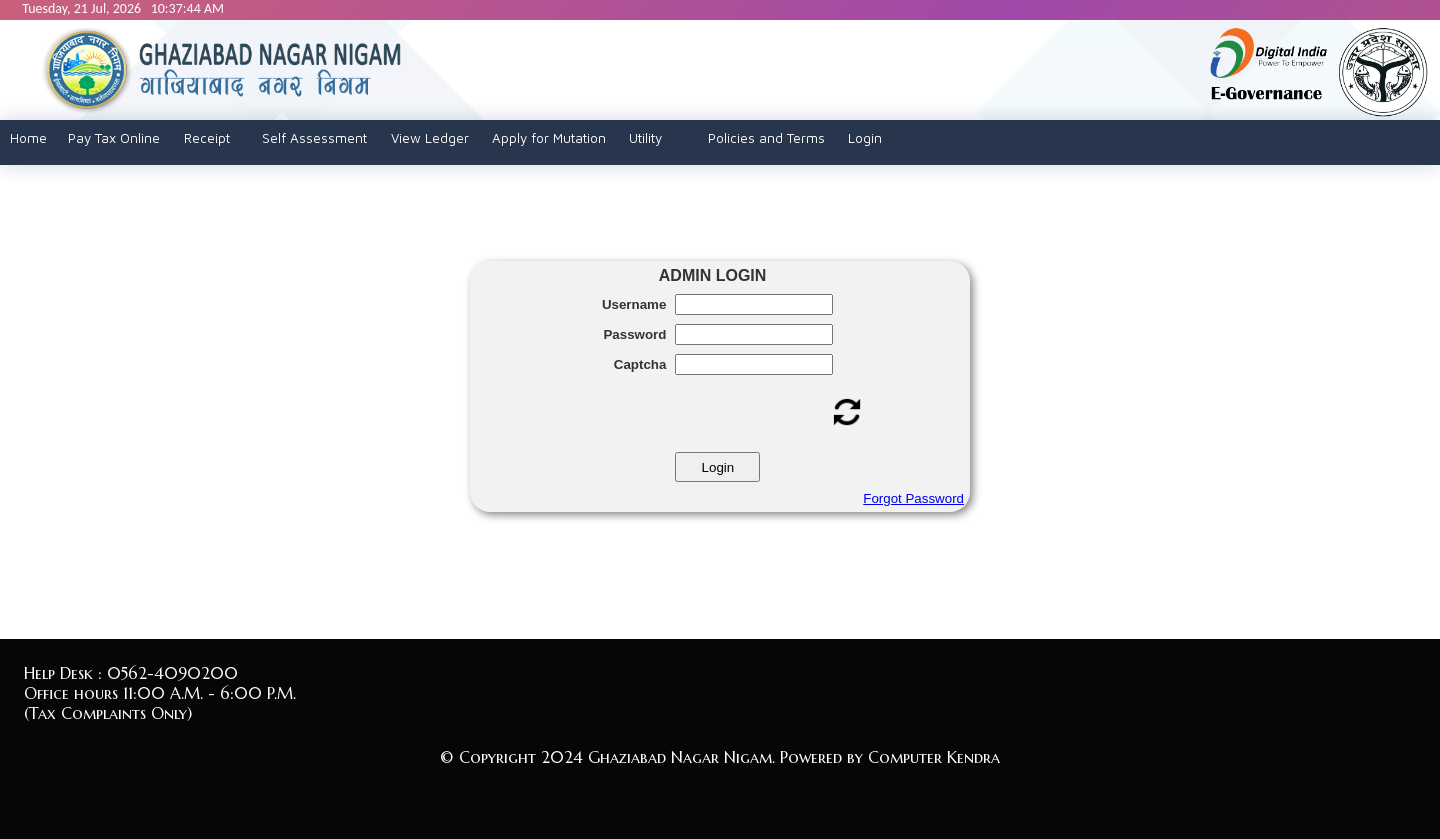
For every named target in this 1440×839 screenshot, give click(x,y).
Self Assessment (314, 138)
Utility (645, 138)
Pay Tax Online (114, 138)
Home (28, 138)
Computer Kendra (934, 757)
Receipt (207, 138)
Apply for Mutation (549, 138)
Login (865, 138)
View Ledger (430, 138)
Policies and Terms (766, 138)
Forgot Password (913, 498)
